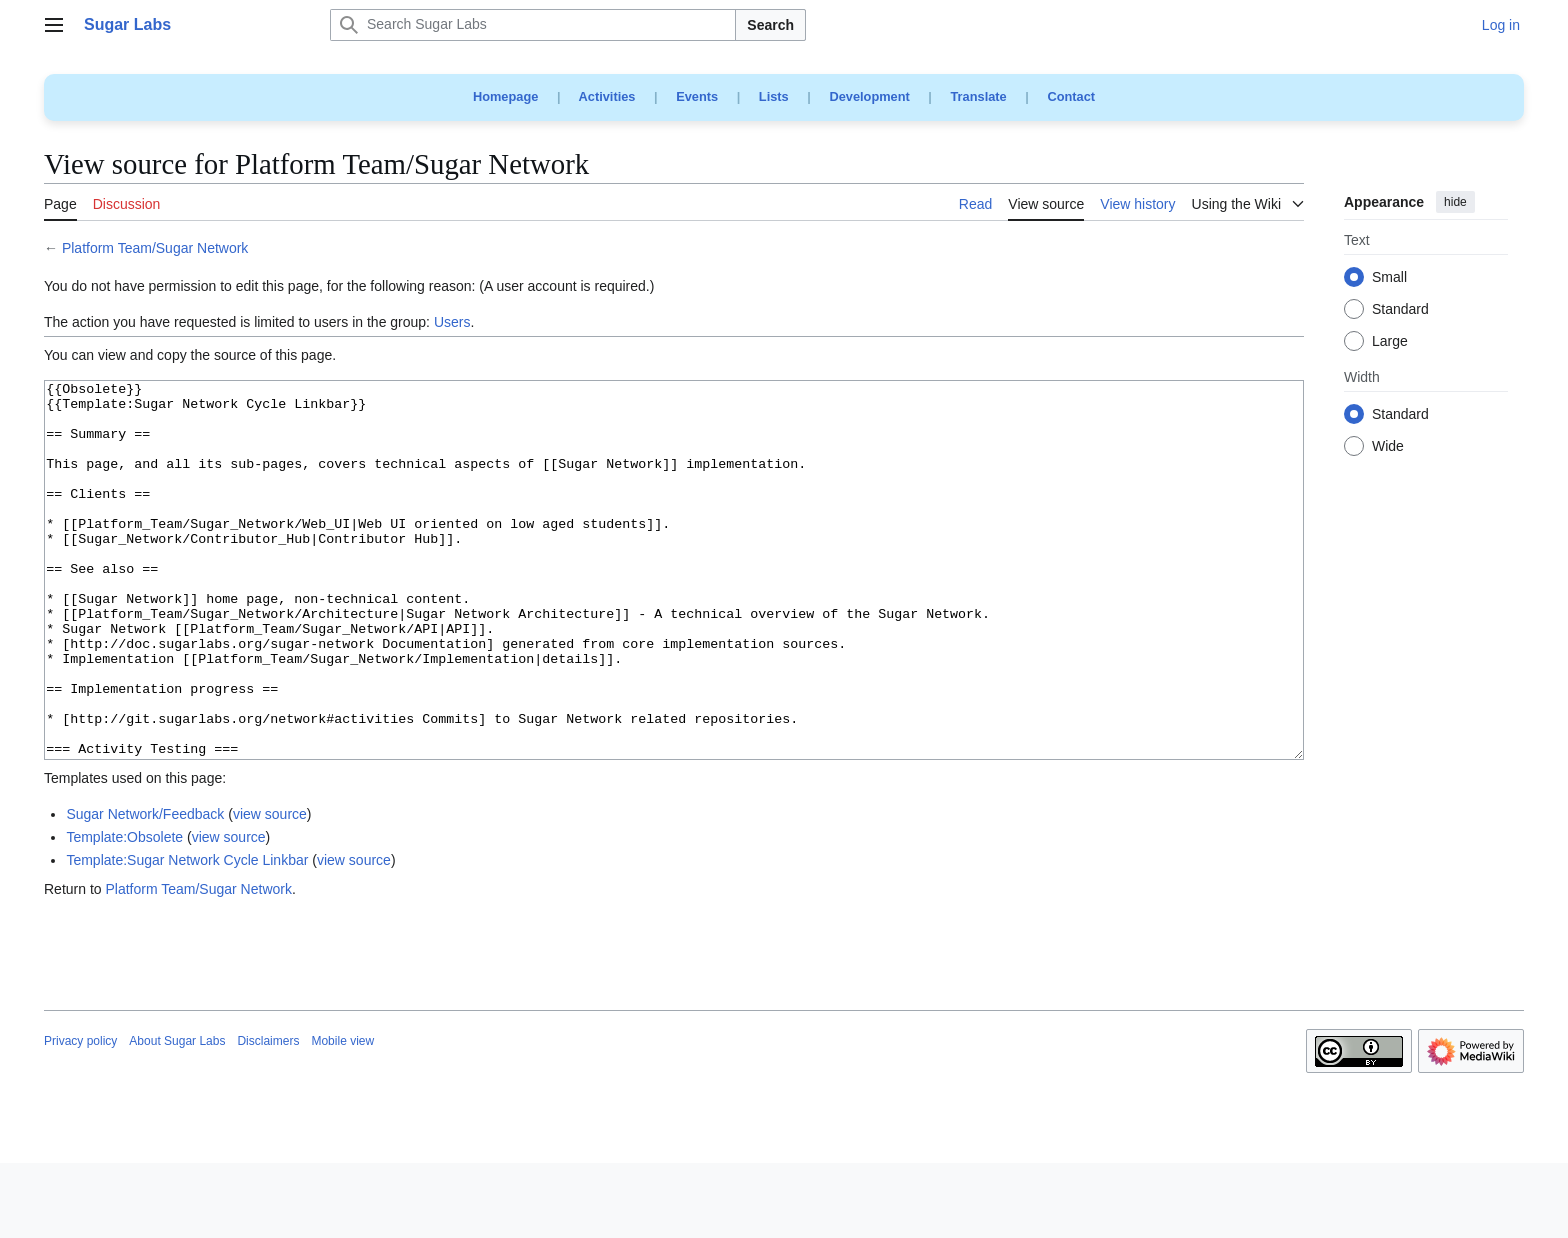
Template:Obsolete (124, 912)
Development (869, 96)
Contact (1071, 96)
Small (1389, 278)
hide (1455, 202)
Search (770, 25)
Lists (774, 96)
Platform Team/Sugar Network (155, 248)
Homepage (505, 96)
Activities (607, 96)
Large (1390, 342)
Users (452, 322)
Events (697, 96)
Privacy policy (80, 1116)
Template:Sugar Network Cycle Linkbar (187, 935)
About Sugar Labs (177, 1116)
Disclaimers (268, 1116)
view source (270, 889)
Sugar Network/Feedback (145, 889)
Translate (979, 96)
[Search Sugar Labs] (533, 25)
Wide (1388, 447)
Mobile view (342, 1116)
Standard (1400, 310)
